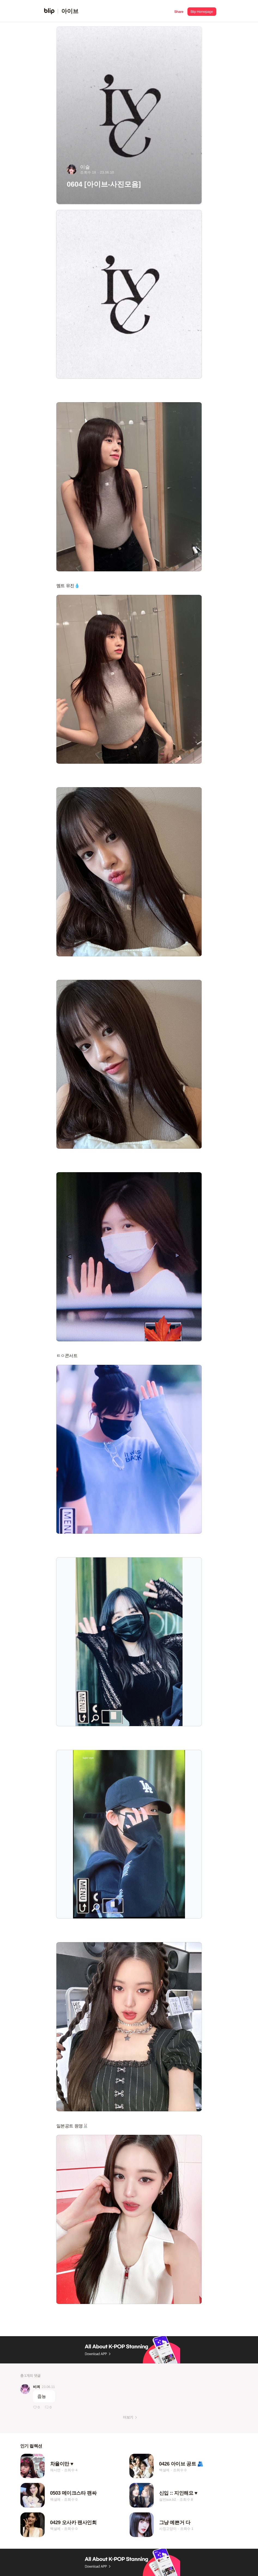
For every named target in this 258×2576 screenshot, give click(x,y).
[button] (178, 11)
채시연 (55, 2470)
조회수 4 (70, 2470)
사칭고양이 (168, 2529)
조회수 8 (186, 2499)
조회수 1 (186, 2529)
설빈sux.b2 (167, 2499)
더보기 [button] (128, 2417)
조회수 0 (179, 2470)
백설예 (164, 2470)
